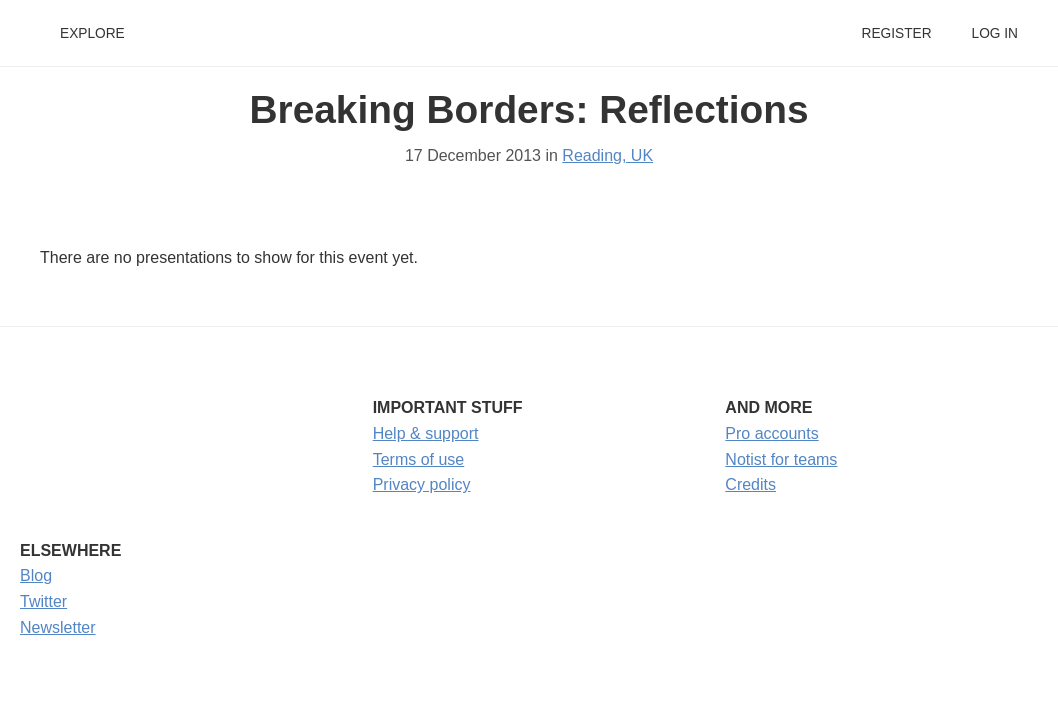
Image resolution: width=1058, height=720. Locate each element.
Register (896, 33)
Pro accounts (771, 433)
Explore (92, 33)
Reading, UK (607, 155)
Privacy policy (422, 484)
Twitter (43, 601)
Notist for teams (781, 459)
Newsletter (58, 627)
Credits (750, 484)
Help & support (426, 433)
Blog (36, 575)
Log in (995, 33)
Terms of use (419, 459)
